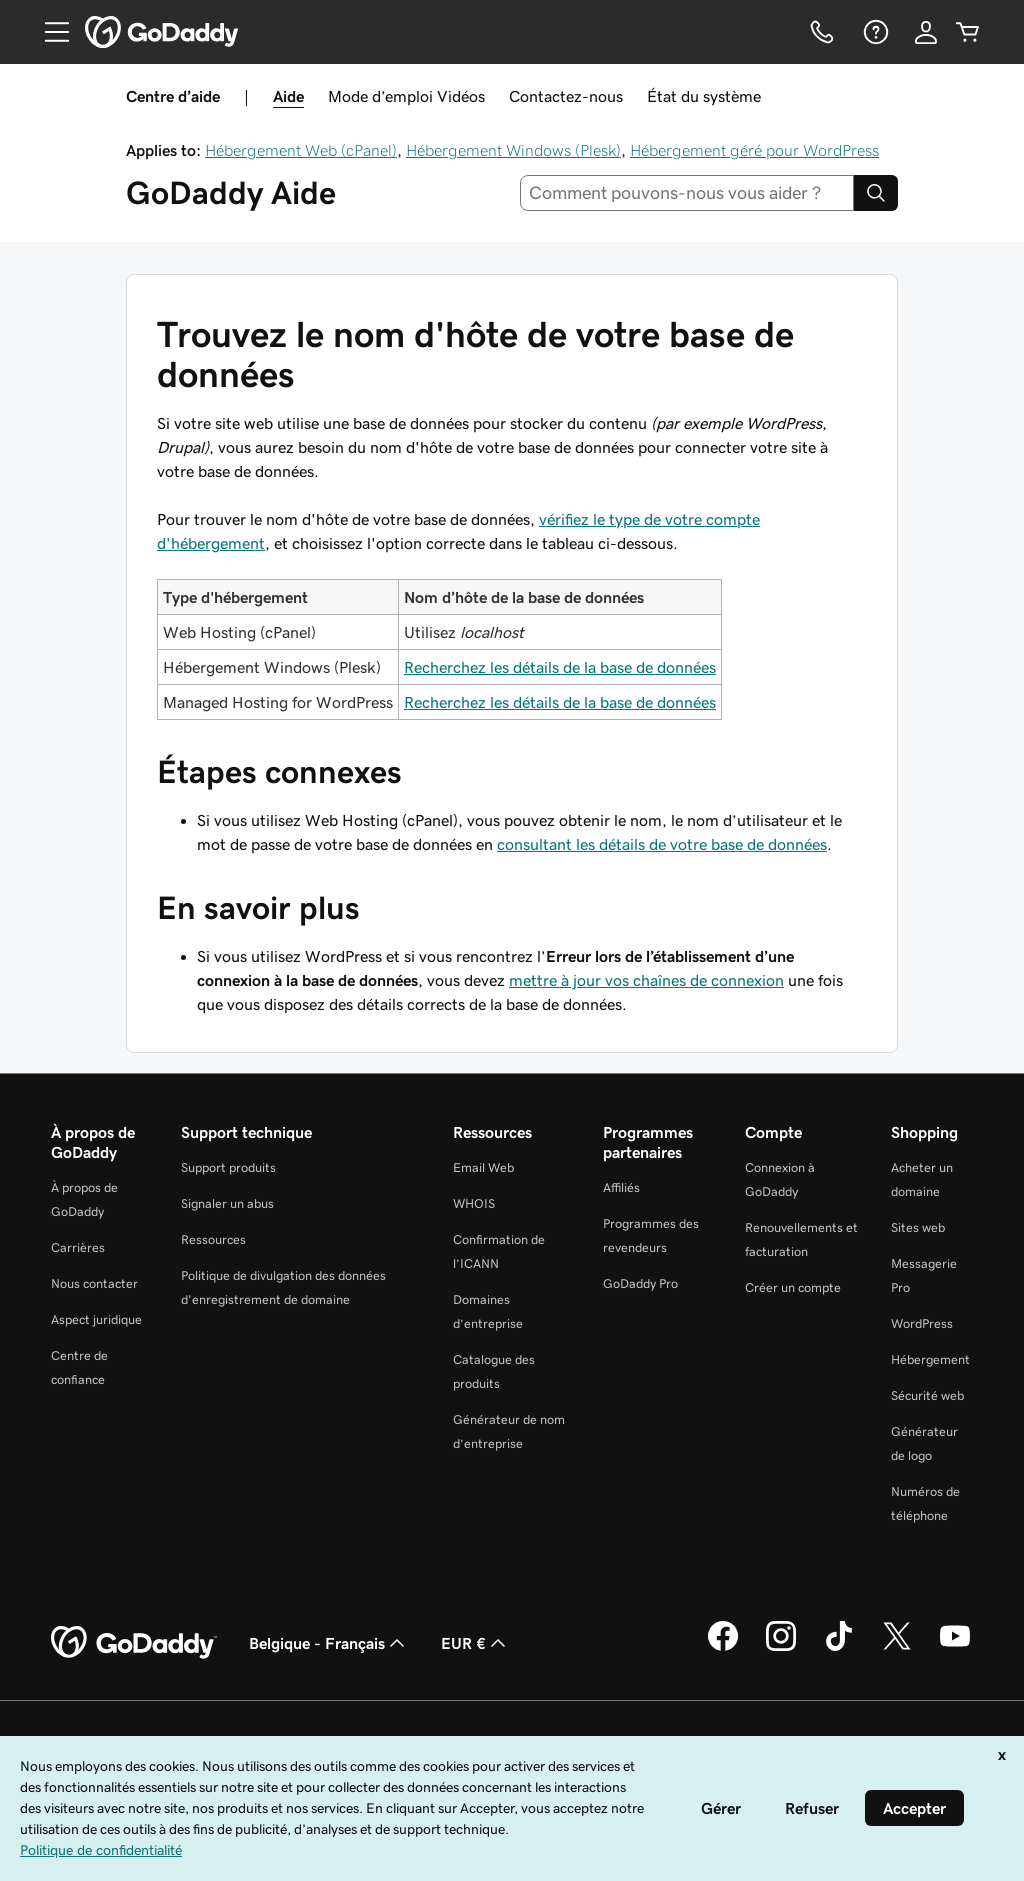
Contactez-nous (566, 96)
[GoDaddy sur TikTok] (839, 1648)
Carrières (78, 1247)
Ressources (213, 1239)
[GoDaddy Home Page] (134, 1643)
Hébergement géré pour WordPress (754, 150)
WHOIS (474, 1203)
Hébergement (930, 1359)
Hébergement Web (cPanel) (301, 150)
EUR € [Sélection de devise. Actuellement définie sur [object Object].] (475, 1643)
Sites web (918, 1227)
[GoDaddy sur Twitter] (897, 1648)
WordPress (922, 1323)
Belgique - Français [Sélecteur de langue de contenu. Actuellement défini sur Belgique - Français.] (329, 1643)
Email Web (483, 1167)
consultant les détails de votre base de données (662, 844)
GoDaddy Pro (640, 1283)
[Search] (876, 193)
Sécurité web (927, 1395)
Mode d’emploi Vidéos (406, 96)
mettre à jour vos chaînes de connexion (646, 980)
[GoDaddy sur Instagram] (781, 1648)
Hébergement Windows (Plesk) (513, 150)
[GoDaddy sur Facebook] (723, 1648)
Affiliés (621, 1187)
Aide (288, 96)
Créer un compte (793, 1287)
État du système (704, 96)
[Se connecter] (926, 32)
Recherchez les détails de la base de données (560, 667)
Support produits (228, 1167)
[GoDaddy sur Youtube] (955, 1648)
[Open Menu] (49, 32)
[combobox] (687, 193)
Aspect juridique (96, 1319)
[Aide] (874, 32)
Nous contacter (94, 1283)
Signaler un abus (227, 1203)
